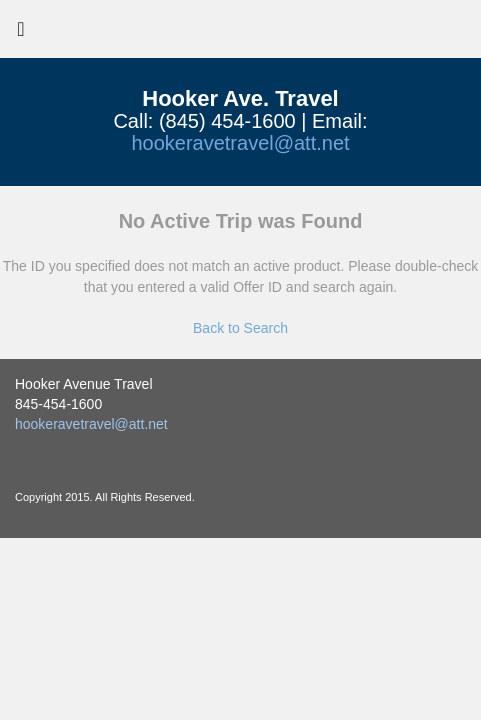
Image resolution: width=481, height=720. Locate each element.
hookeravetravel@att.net (240, 143)
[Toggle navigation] (21, 34)
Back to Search (240, 328)
